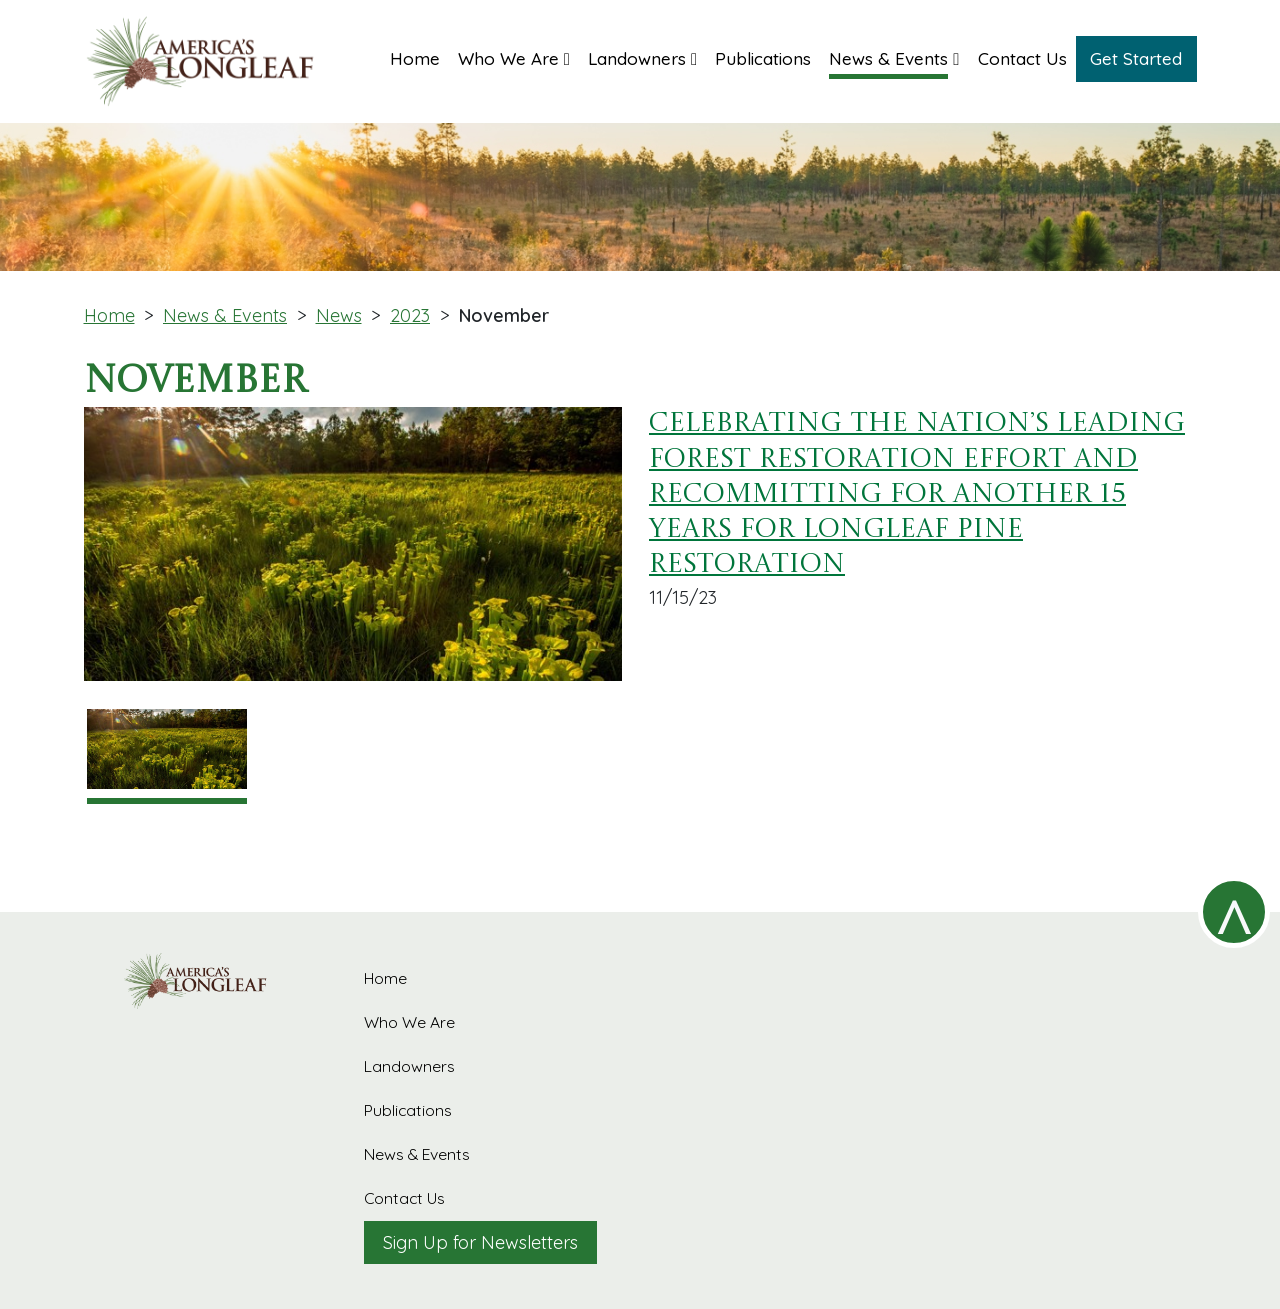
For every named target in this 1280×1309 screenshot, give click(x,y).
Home (109, 315)
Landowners (409, 1066)
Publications (408, 1110)
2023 (410, 315)
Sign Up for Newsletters (480, 1242)
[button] (514, 57)
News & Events (225, 315)
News (339, 315)
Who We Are (409, 1022)
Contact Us (404, 1198)
